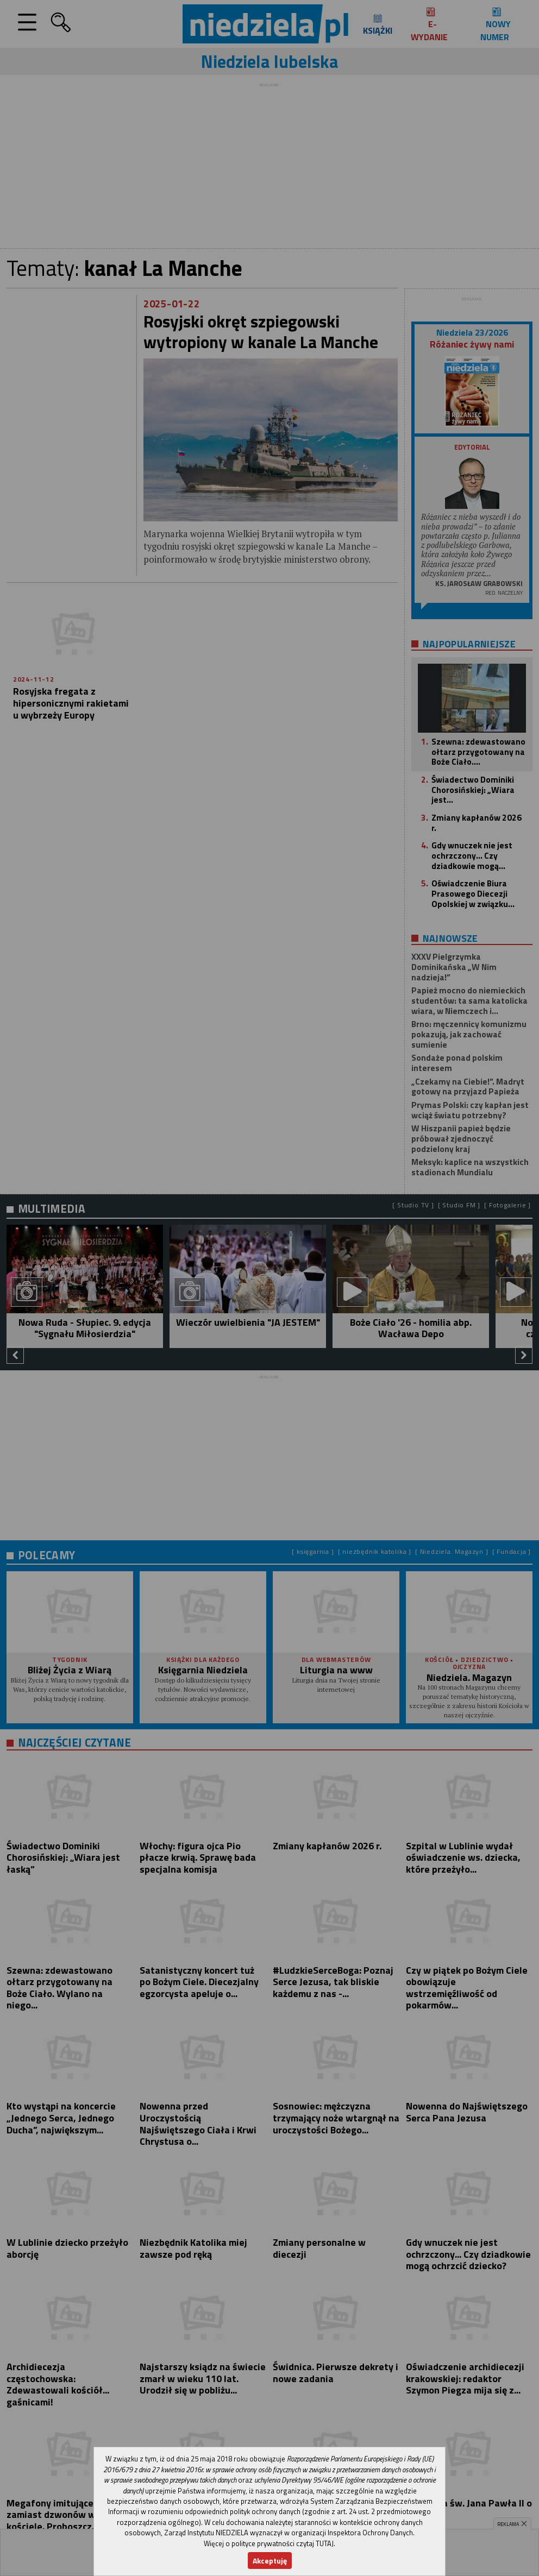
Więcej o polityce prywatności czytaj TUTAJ (269, 2543)
